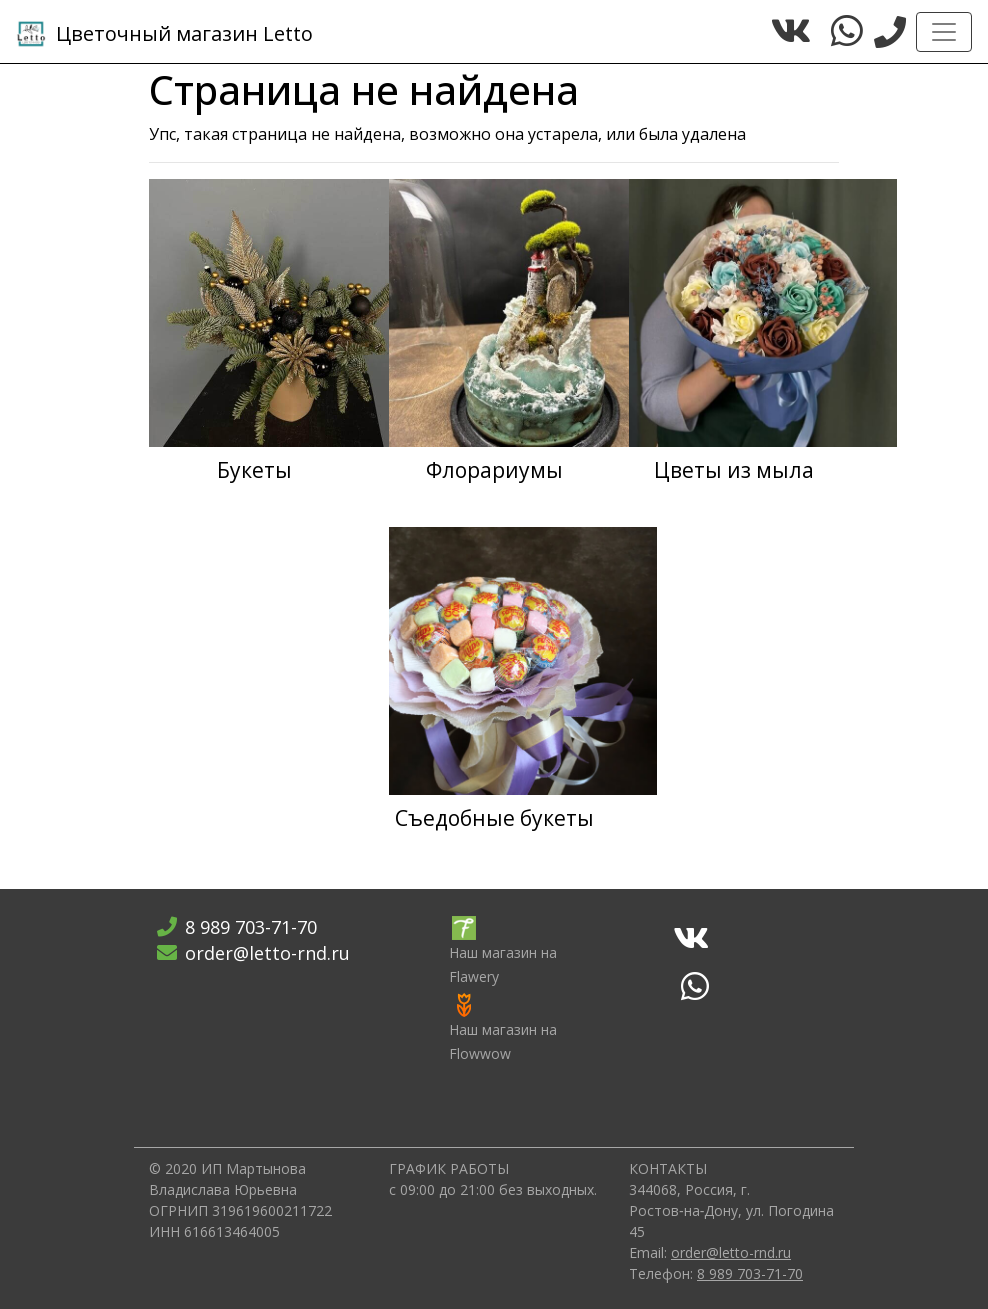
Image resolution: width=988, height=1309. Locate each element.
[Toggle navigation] (944, 32)
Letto (164, 34)
